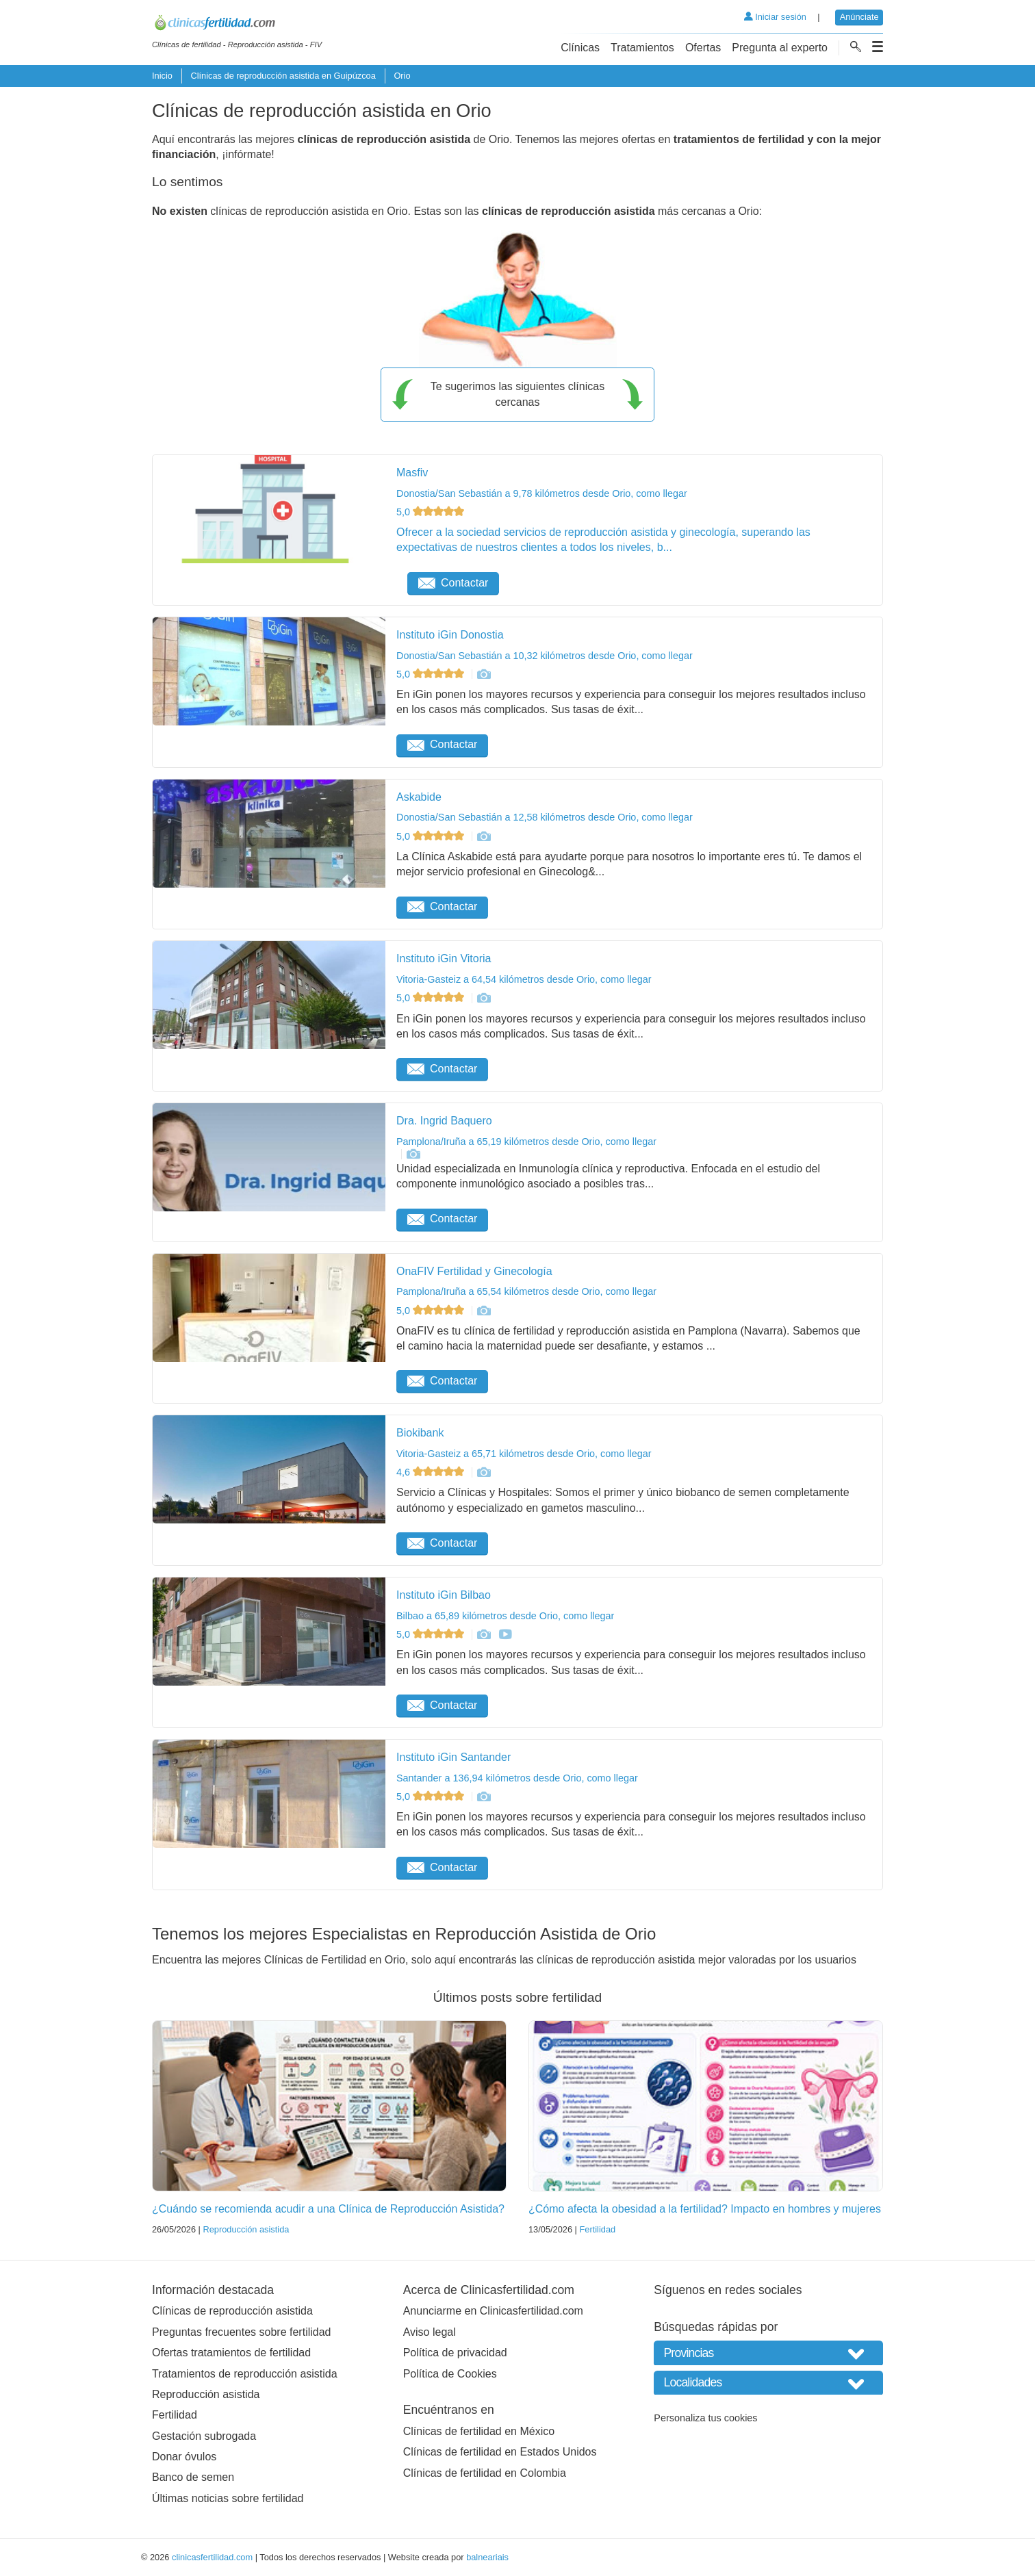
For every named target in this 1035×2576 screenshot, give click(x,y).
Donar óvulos (184, 2456)
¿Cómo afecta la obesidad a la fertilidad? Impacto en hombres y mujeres (704, 2209)
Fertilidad (597, 2229)
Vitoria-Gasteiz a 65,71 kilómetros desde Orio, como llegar (523, 1453)
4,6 (431, 1472)
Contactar (453, 583)
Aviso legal (429, 2332)
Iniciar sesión (775, 17)
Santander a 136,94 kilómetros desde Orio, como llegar (517, 1778)
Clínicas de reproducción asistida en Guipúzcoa (282, 75)
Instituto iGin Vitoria (443, 958)
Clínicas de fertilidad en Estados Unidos (500, 2452)
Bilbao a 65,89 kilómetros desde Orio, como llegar (505, 1615)
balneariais (487, 2557)
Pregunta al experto (780, 47)
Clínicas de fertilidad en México (478, 2431)
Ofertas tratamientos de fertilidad (231, 2352)
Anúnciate (859, 17)
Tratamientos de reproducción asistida (244, 2374)
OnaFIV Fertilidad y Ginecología (474, 1271)
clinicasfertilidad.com (212, 2557)
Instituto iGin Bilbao (443, 1595)
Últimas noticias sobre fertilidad (227, 2498)
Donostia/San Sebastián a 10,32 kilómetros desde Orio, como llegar (544, 655)
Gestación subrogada (204, 2436)
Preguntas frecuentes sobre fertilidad (241, 2332)
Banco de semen (193, 2477)
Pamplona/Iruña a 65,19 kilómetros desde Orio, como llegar (526, 1141)
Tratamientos (642, 47)
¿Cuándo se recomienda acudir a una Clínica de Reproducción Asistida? (328, 2209)
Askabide (419, 797)
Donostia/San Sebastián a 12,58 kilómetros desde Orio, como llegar (544, 817)
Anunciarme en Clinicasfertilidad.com (493, 2311)
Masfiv (412, 472)
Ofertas (703, 47)
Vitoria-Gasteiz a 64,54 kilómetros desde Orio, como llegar (523, 979)
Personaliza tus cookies (705, 2417)
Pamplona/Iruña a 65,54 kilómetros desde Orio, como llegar (526, 1291)
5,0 (431, 511)
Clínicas (580, 47)
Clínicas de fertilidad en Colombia (484, 2473)
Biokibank (420, 1433)
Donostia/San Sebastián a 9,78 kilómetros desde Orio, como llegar (541, 493)
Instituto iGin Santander (453, 1757)
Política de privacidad (455, 2352)
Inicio (162, 75)
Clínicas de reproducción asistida (232, 2311)
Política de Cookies (450, 2374)
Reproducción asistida (246, 2229)
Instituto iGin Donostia (450, 635)
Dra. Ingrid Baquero (444, 1120)
